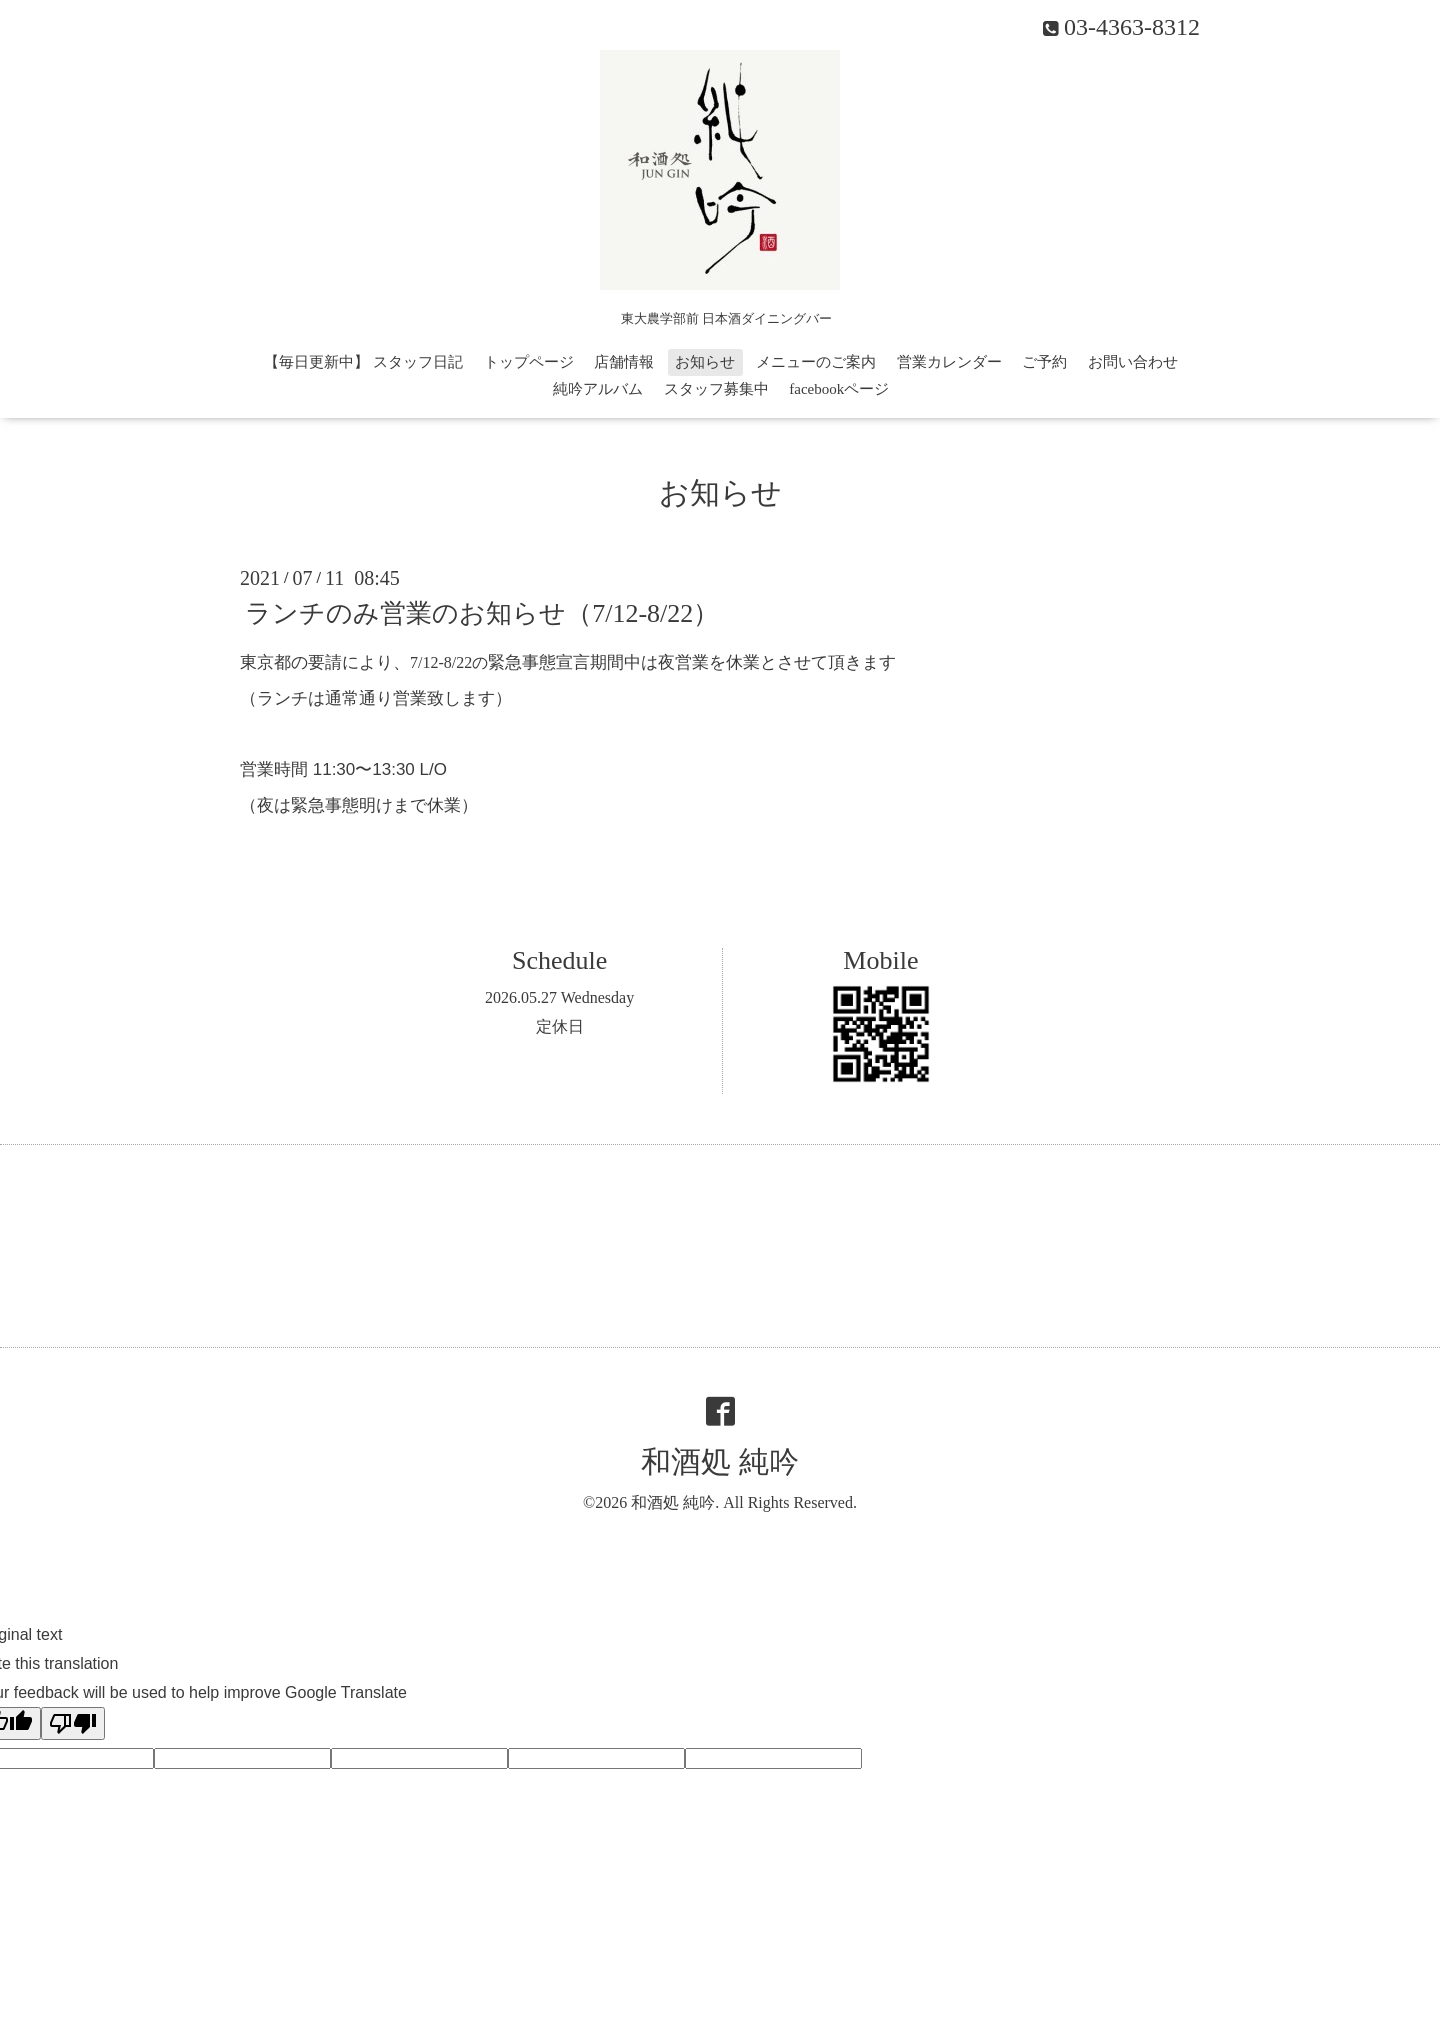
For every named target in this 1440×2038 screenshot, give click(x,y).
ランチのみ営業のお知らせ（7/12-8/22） (482, 613)
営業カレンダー (949, 362)
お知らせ (705, 362)
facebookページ (839, 389)
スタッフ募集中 (716, 389)
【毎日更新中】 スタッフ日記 (363, 362)
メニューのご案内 (816, 362)
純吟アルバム (598, 389)
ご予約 (1044, 362)
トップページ (529, 362)
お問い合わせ (1133, 362)
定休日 (560, 1026)
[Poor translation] (73, 1723)
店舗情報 (624, 362)
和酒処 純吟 (720, 1461)
